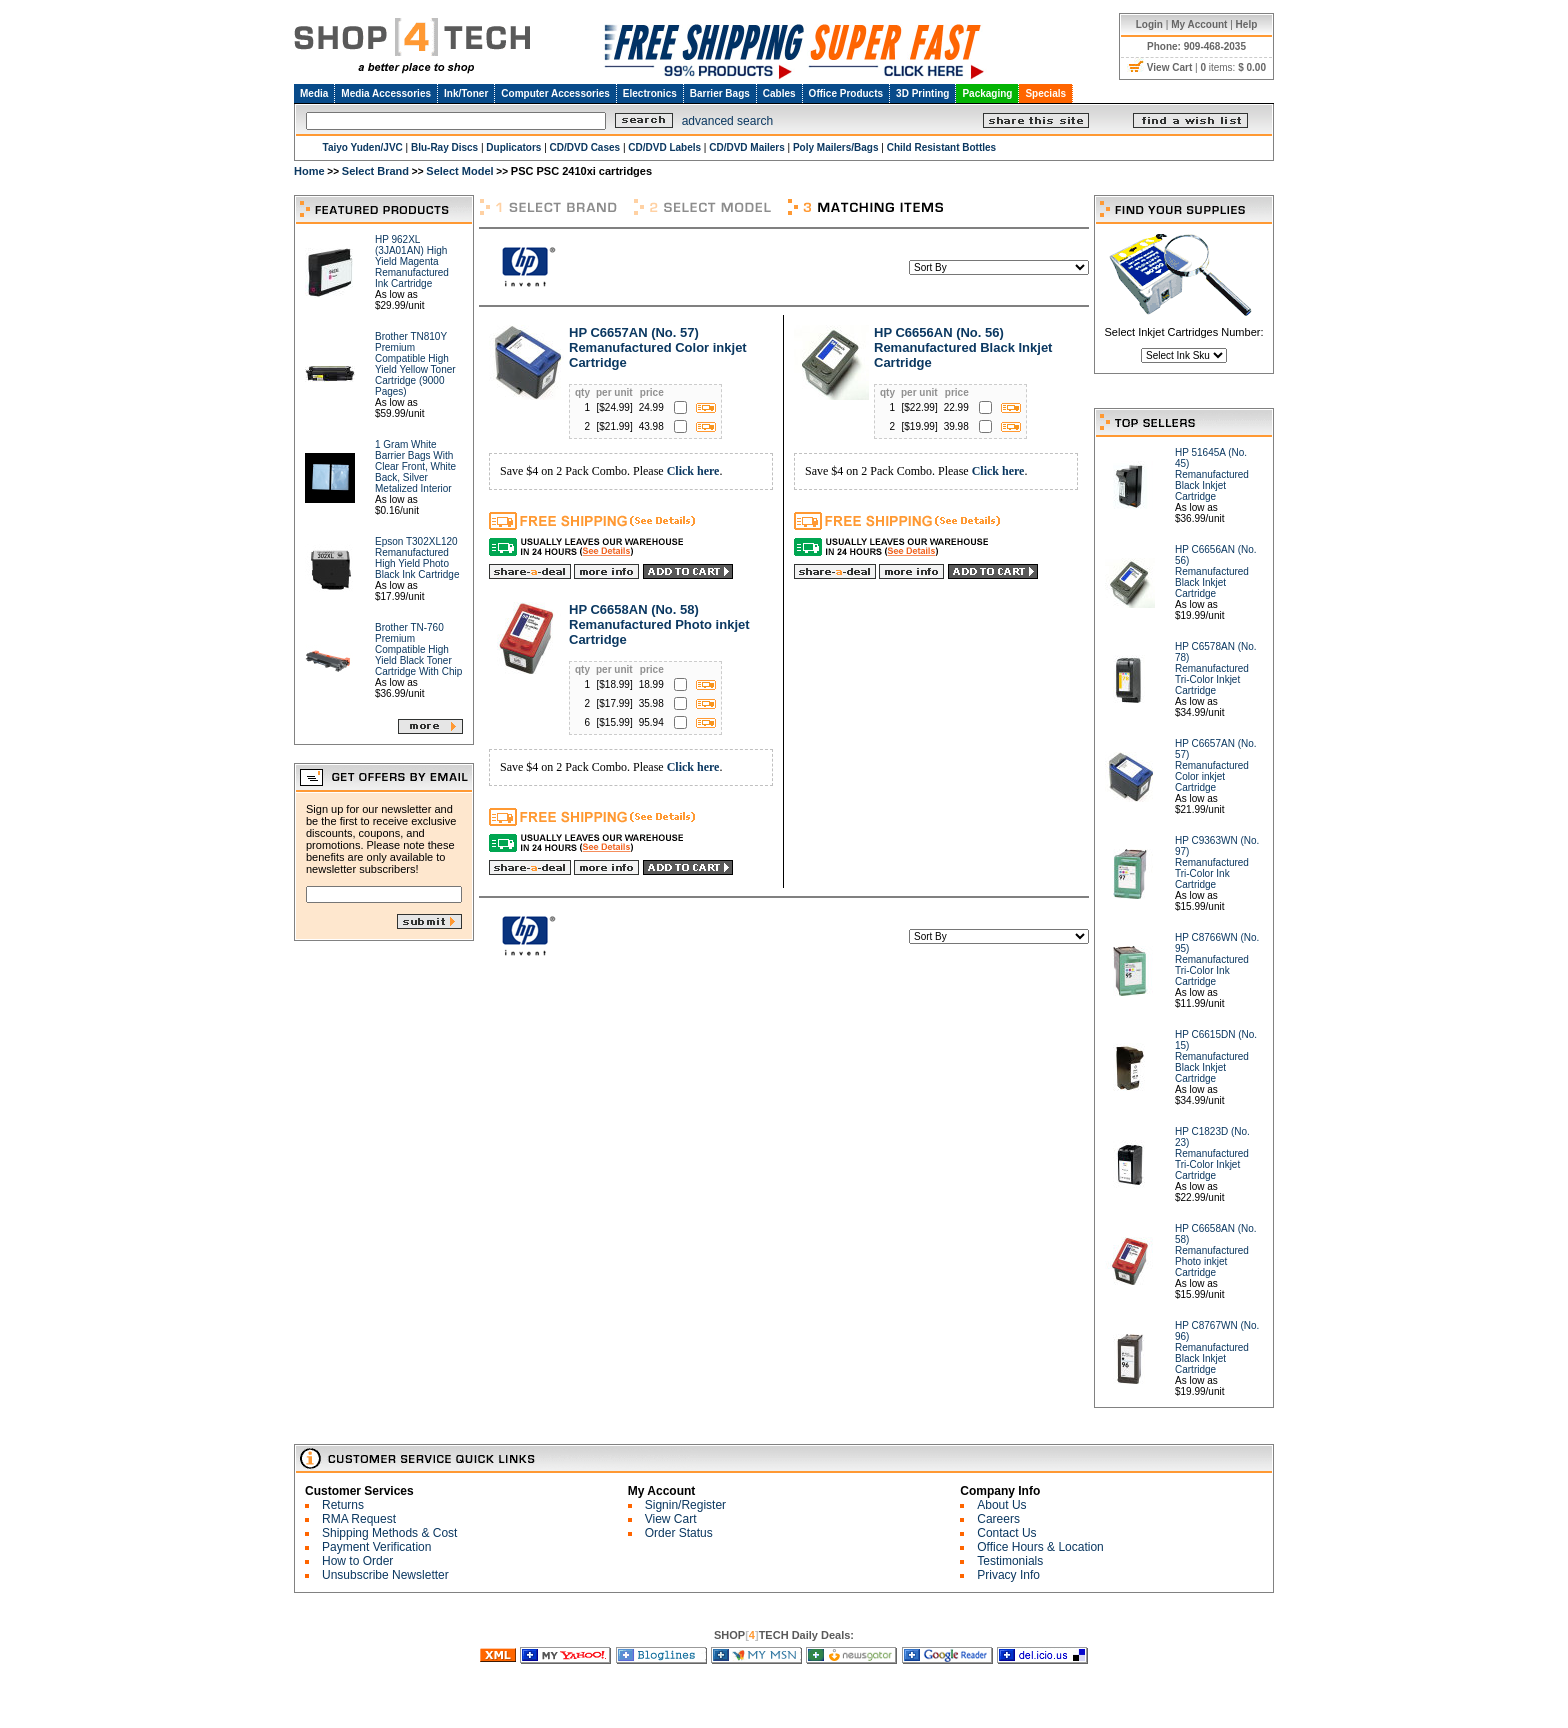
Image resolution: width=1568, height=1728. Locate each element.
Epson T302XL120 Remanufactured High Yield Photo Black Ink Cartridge (417, 558)
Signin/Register (685, 1505)
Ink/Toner (466, 93)
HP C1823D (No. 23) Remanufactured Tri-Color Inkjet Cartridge (1212, 1153)
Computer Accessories (555, 93)
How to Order (357, 1561)
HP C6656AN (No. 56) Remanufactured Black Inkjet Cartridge (963, 347)
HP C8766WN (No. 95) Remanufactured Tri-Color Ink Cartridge (1217, 959)
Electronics (650, 93)
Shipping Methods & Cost (389, 1533)
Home (309, 171)
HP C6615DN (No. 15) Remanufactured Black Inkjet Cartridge (1216, 1056)
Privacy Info (1008, 1575)
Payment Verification (376, 1547)
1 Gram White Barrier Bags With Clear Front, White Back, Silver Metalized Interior (415, 466)
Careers (998, 1519)
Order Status (679, 1533)
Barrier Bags (720, 93)
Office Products (846, 93)
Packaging (987, 93)
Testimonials (1010, 1561)
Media (314, 93)
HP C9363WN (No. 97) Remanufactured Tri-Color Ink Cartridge (1217, 862)
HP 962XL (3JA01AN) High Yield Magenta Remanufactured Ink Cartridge (412, 261)
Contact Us (1006, 1533)
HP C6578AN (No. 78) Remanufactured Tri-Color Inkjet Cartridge (1216, 668)
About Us (1001, 1505)
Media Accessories (386, 93)
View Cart (671, 1519)
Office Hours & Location (1040, 1547)
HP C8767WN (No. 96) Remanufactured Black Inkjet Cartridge (1217, 1347)
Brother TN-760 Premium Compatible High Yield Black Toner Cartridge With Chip (418, 649)
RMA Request (359, 1519)
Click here (693, 471)
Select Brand (375, 171)
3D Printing (922, 93)
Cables (779, 93)
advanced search (727, 121)
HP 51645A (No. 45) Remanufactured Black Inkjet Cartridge (1212, 474)
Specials (1045, 93)
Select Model (459, 171)
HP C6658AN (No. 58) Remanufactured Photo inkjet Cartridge (659, 624)
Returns (343, 1505)
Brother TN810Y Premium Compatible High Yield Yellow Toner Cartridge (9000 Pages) (415, 364)
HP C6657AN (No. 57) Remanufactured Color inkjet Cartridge (658, 347)
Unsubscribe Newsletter (385, 1575)
